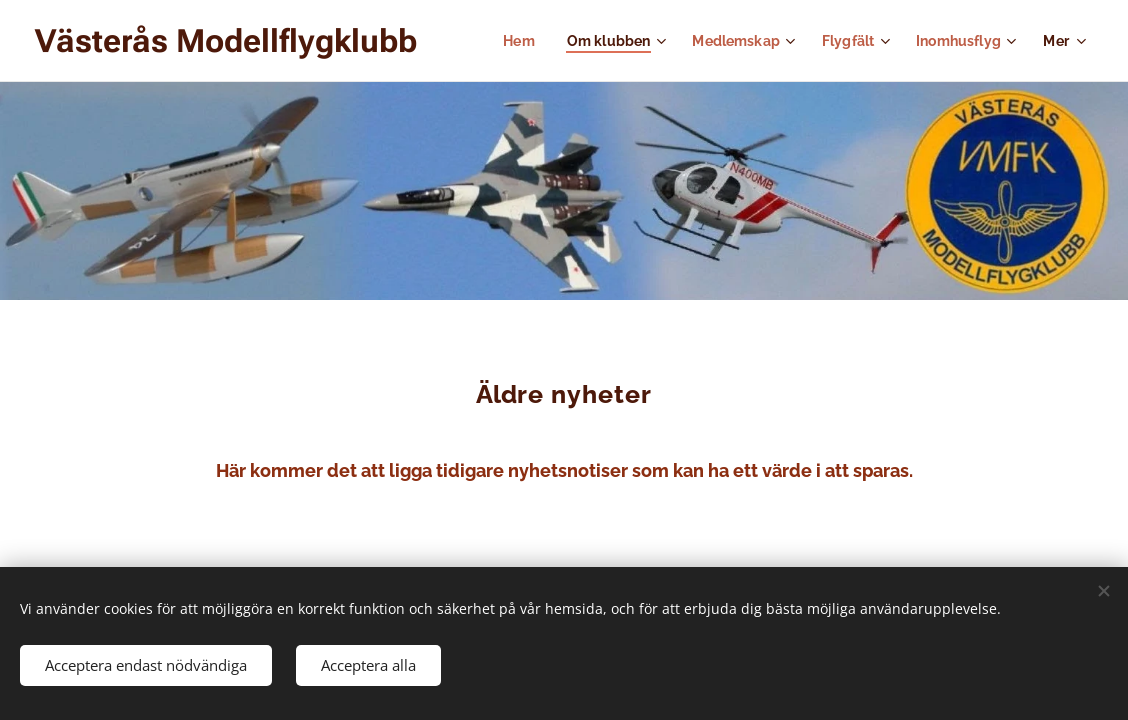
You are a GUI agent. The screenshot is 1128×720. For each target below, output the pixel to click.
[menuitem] (502, 41)
